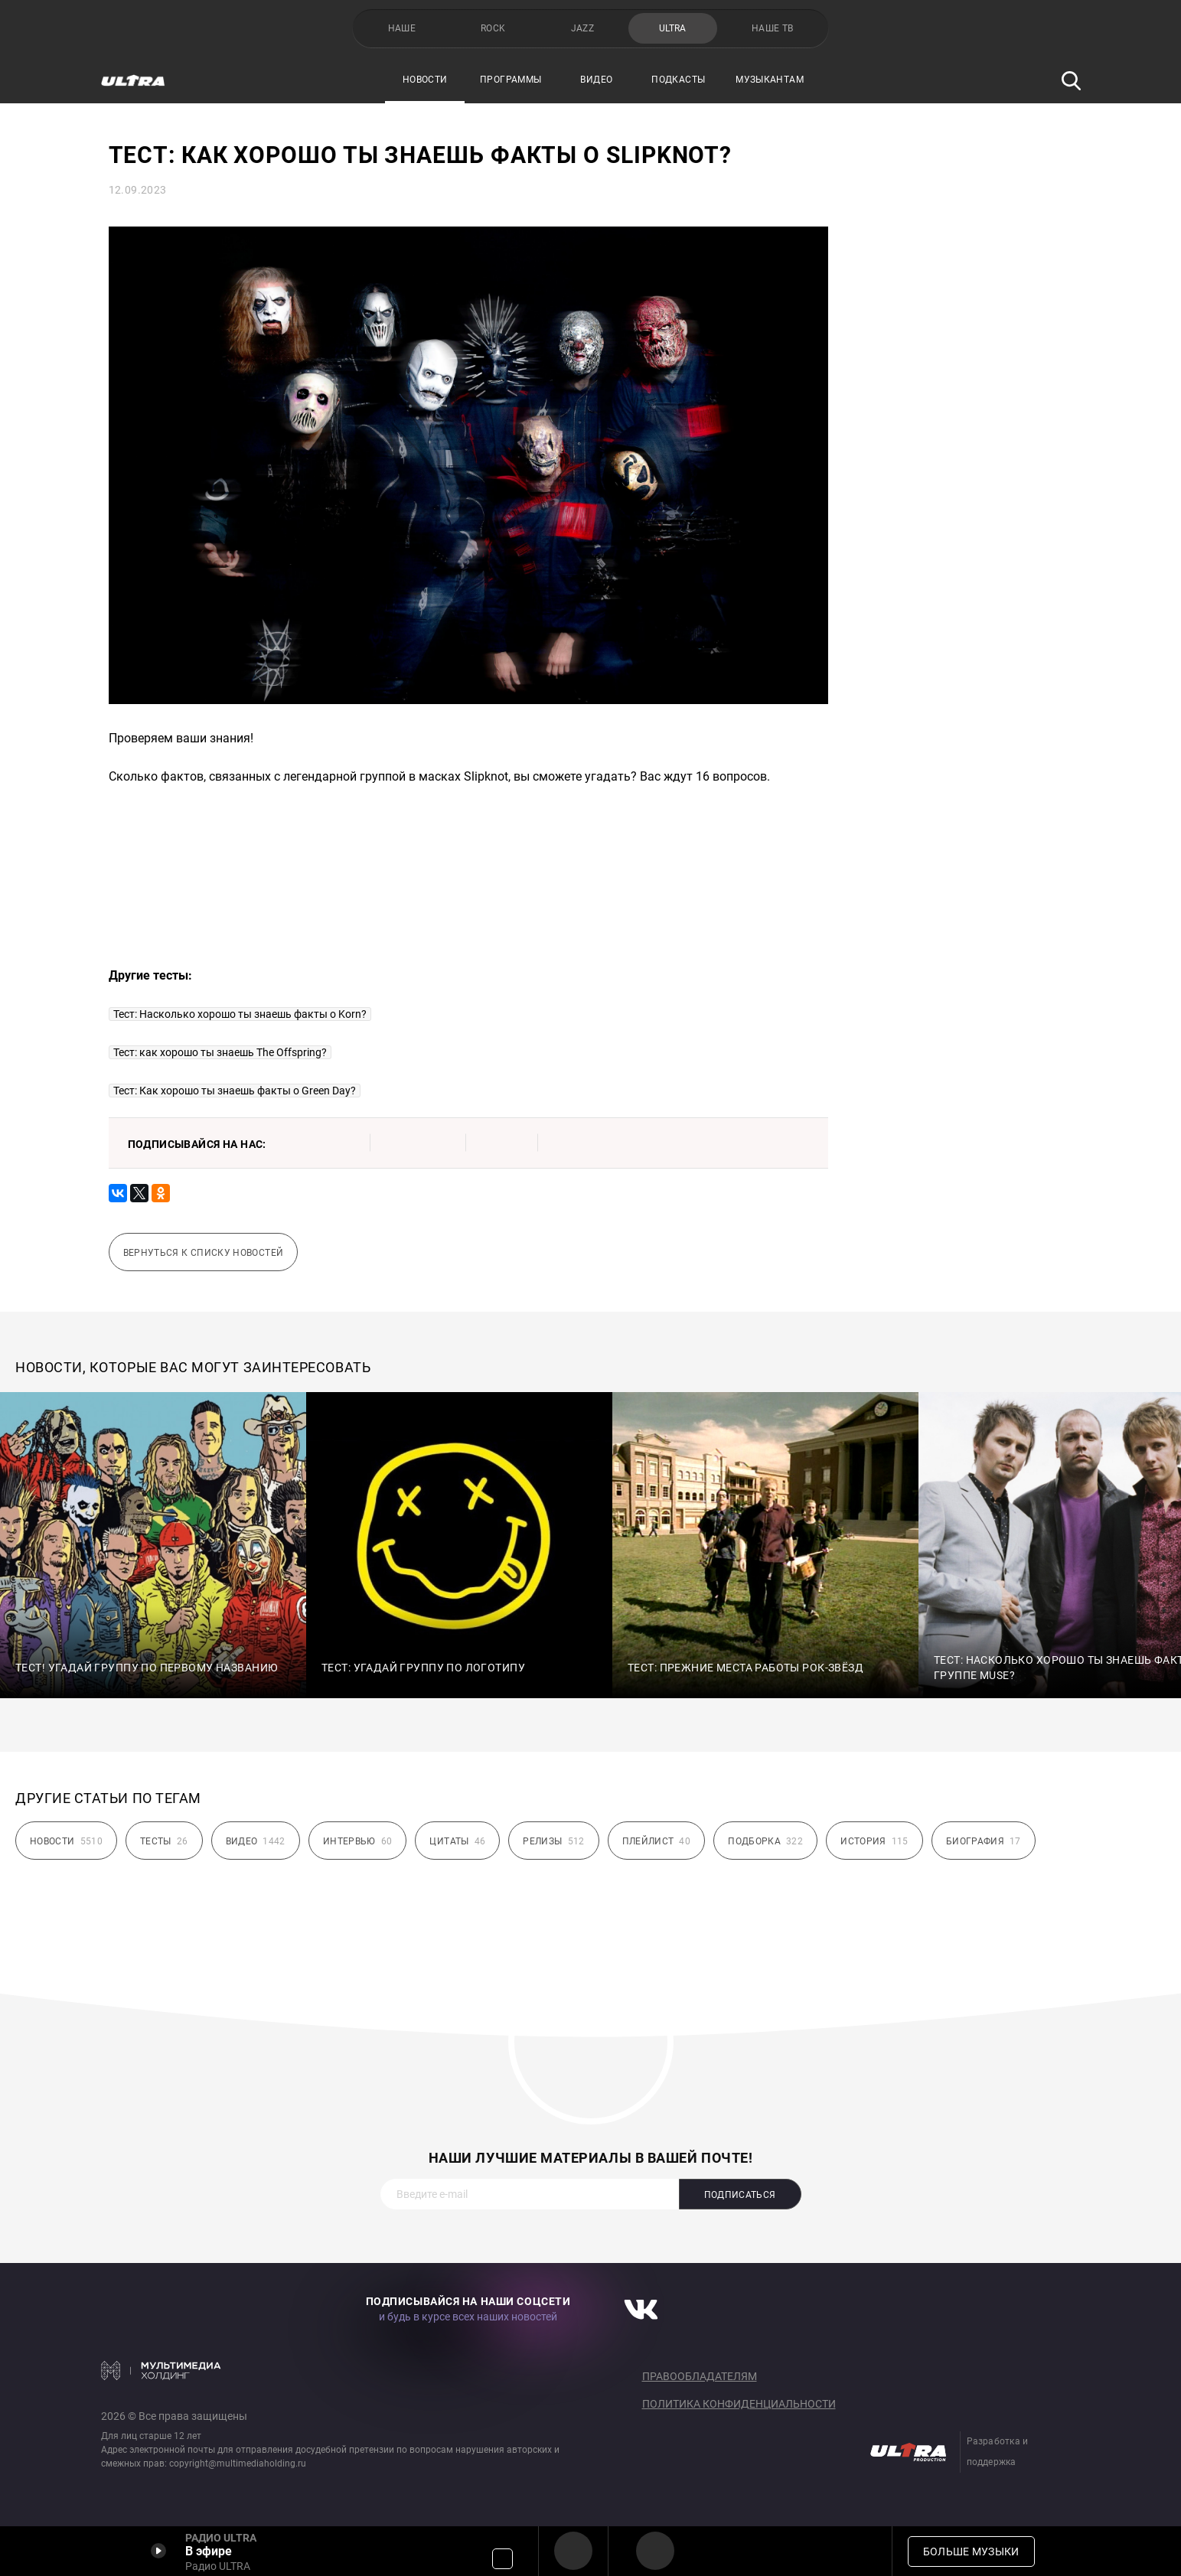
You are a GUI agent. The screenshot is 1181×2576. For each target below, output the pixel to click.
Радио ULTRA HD (655, 2551)
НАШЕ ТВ (773, 28)
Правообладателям (699, 2376)
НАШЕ (402, 28)
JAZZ (582, 28)
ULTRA (673, 28)
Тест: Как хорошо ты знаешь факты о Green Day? (234, 1090)
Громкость (502, 2558)
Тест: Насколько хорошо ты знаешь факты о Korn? (240, 1014)
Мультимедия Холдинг (161, 2370)
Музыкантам (770, 79)
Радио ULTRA (573, 2551)
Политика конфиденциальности (739, 2404)
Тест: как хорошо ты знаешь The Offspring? (220, 1052)
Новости (425, 79)
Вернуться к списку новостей (203, 1252)
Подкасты (678, 79)
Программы (510, 79)
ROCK (493, 28)
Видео (596, 79)
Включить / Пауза (158, 2551)
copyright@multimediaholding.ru (237, 2463)
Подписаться (740, 2195)
